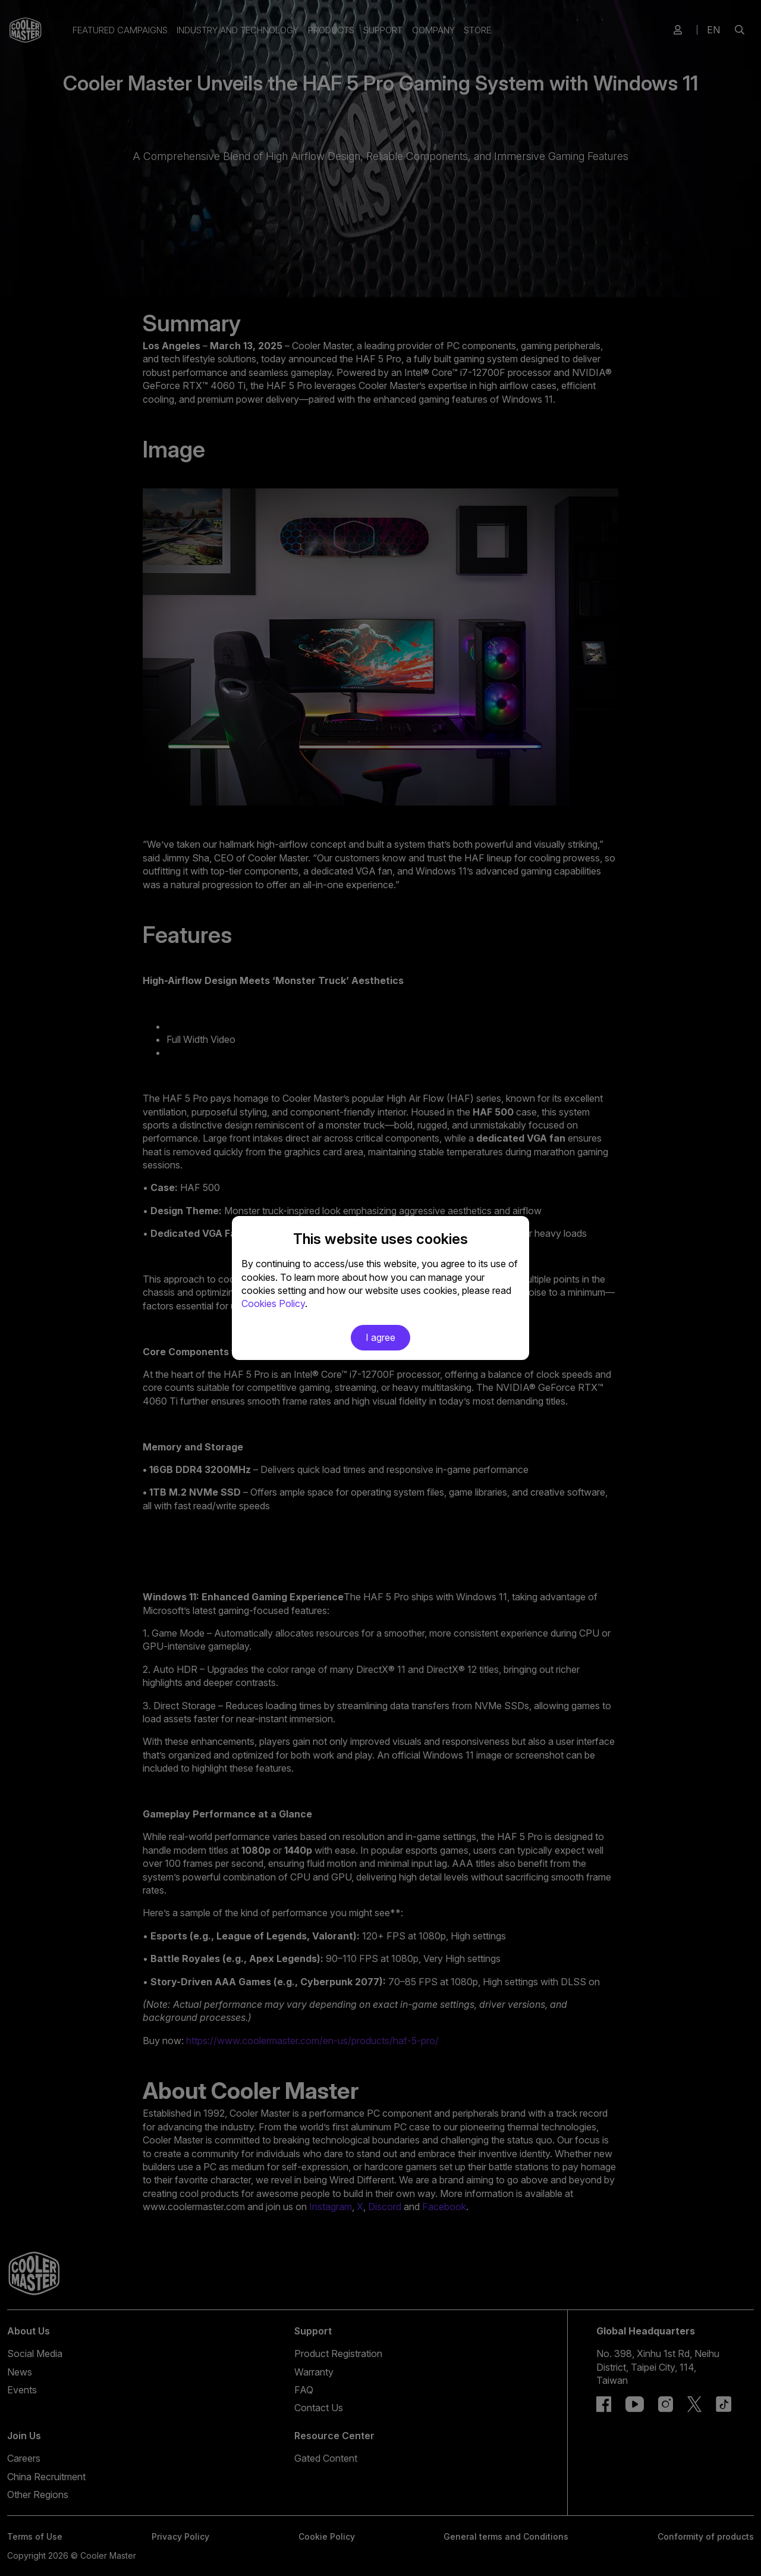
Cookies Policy (273, 1303)
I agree (380, 1337)
